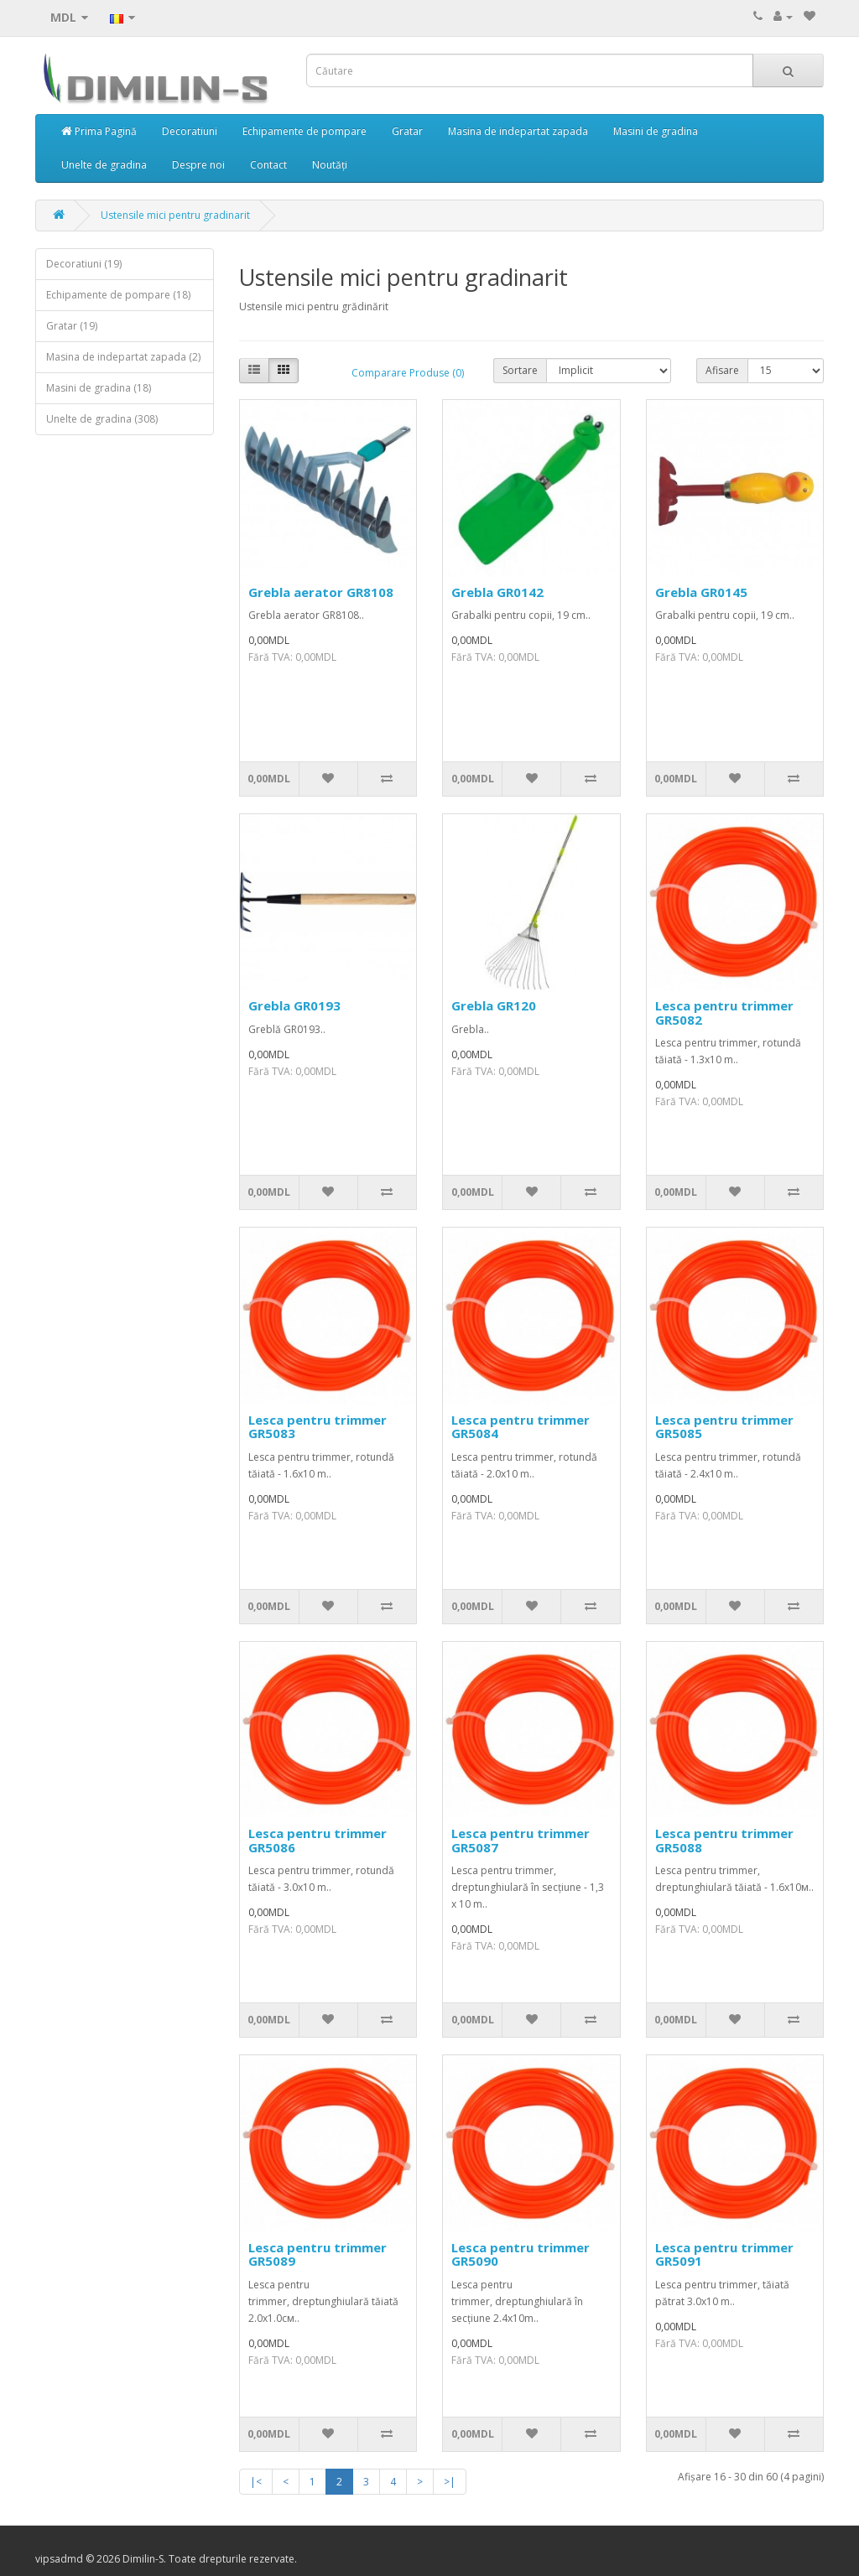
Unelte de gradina (104, 165)
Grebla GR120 (493, 1005)
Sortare (520, 370)
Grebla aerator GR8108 (320, 592)
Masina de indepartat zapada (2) (123, 357)
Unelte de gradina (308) (102, 419)
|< (256, 2482)
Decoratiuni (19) (84, 264)
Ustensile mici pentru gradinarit (175, 215)
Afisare (722, 370)
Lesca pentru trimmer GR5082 (724, 1012)
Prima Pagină (99, 131)
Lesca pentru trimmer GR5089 (317, 2254)
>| (450, 2482)
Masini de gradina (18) (98, 388)
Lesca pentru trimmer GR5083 (317, 1426)
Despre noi (198, 165)
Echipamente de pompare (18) (118, 295)
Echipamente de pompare (304, 131)
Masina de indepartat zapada (518, 131)
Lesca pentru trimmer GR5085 (724, 1426)
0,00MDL (268, 778)
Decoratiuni (189, 131)
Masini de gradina (655, 131)
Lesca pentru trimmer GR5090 (520, 2254)
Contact (268, 165)
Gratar (407, 131)
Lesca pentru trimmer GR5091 (724, 2254)
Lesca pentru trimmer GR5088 (724, 1840)
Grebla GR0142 (497, 592)
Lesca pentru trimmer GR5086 (317, 1840)
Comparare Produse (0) (407, 373)
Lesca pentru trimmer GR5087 (520, 1840)
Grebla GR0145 (701, 592)
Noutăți (329, 165)
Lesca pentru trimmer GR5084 (520, 1426)
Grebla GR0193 (294, 1005)
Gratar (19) (71, 326)
